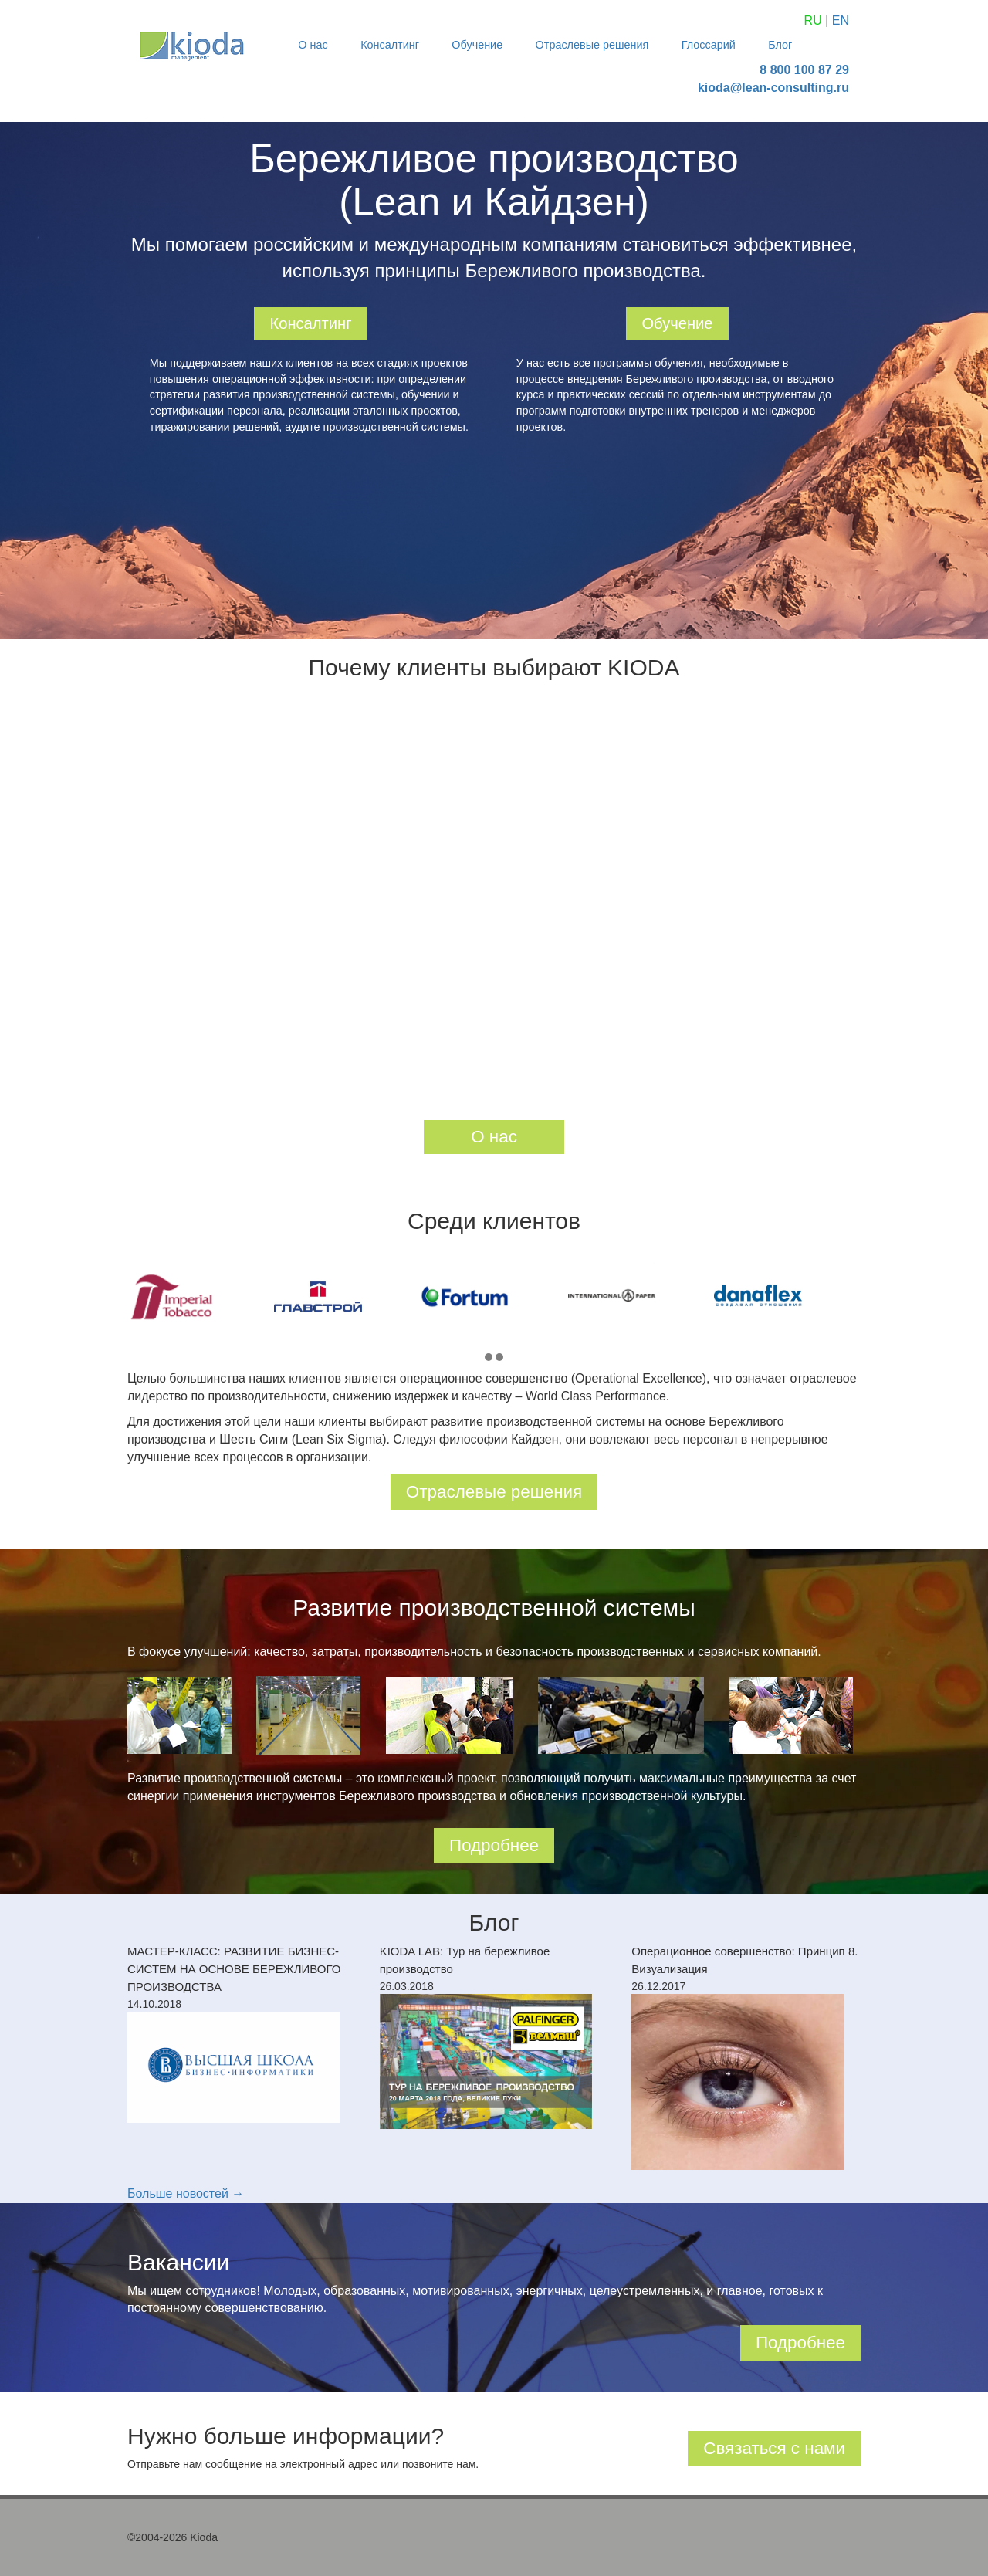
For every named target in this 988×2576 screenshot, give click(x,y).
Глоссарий (709, 45)
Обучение (477, 45)
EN (840, 20)
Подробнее (494, 1845)
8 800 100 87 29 (804, 69)
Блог (780, 45)
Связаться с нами (774, 2448)
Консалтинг (389, 45)
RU (813, 20)
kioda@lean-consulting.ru (773, 87)
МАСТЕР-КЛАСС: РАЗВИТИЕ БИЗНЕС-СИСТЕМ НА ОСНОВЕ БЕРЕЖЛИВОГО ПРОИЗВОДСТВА (233, 1969)
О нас (312, 45)
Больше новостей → (185, 2193)
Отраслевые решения (592, 45)
